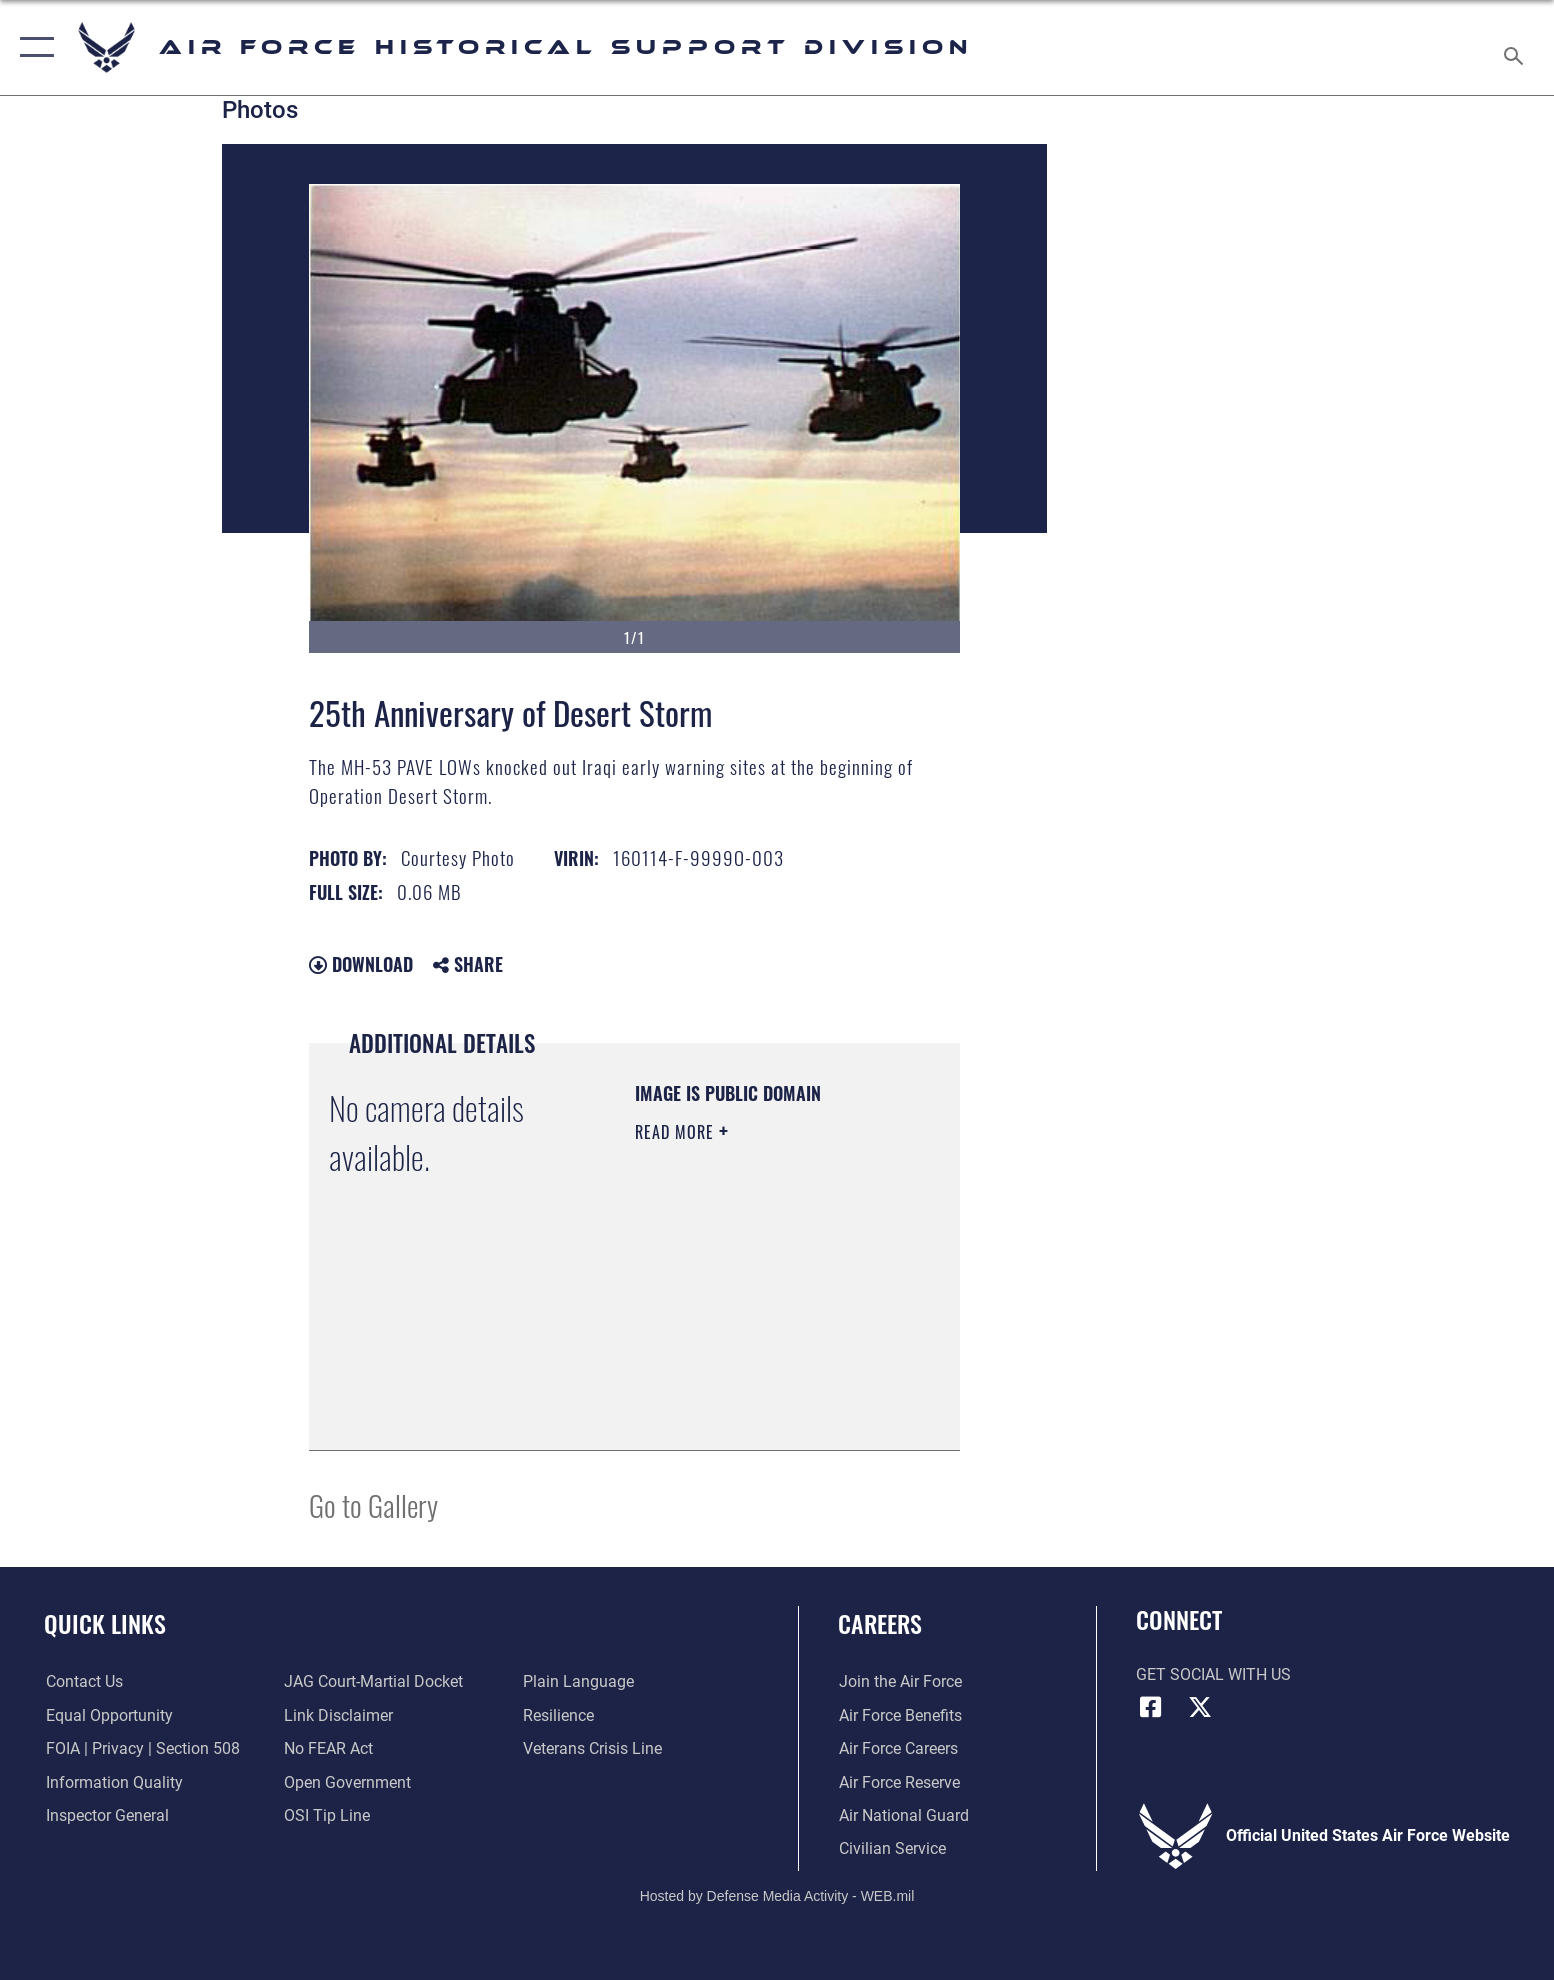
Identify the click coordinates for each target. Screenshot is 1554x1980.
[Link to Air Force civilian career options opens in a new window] (891, 1848)
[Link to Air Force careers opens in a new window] (897, 1748)
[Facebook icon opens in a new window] (1151, 1707)
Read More (677, 1132)
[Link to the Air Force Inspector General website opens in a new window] (105, 1815)
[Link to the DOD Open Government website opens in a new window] (347, 1781)
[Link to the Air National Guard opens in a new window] (903, 1815)
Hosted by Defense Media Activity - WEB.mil (777, 1895)
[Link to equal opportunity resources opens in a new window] (107, 1715)
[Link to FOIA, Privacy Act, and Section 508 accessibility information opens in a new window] (141, 1748)
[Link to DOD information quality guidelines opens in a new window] (112, 1781)
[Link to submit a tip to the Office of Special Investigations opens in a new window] (327, 1815)
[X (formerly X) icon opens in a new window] (1200, 1707)
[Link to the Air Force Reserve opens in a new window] (898, 1781)
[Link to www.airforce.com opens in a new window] (899, 1681)
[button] (32, 47)
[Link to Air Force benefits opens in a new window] (899, 1715)
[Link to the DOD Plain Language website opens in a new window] (579, 1681)
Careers (880, 1623)
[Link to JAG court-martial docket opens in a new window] (373, 1681)
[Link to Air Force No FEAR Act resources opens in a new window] (328, 1748)
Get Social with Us (1213, 1674)
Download (361, 964)
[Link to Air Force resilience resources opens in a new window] (559, 1715)
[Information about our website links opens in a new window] (338, 1715)
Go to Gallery (373, 1504)
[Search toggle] (1516, 48)
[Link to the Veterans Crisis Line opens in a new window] (593, 1748)
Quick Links (105, 1623)
